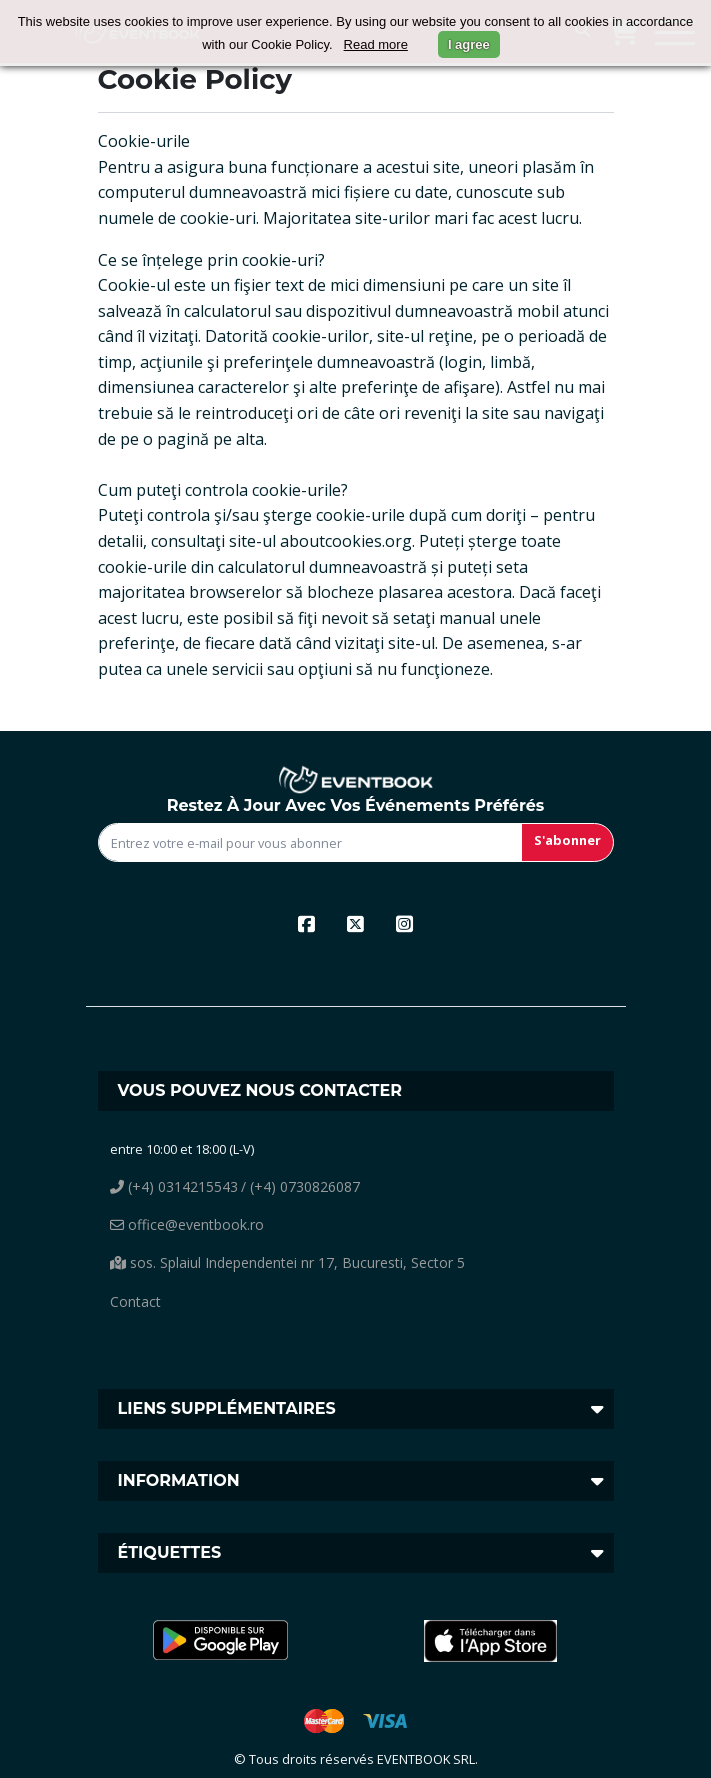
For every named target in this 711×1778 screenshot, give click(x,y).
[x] (355, 924)
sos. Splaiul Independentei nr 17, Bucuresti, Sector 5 (287, 1262)
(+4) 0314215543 (174, 1186)
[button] (221, 1641)
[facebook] (306, 924)
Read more (376, 44)
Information (179, 1480)
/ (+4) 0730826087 (300, 1186)
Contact (135, 1301)
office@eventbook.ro (187, 1224)
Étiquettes (170, 1552)
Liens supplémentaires (227, 1408)
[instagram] (404, 924)
